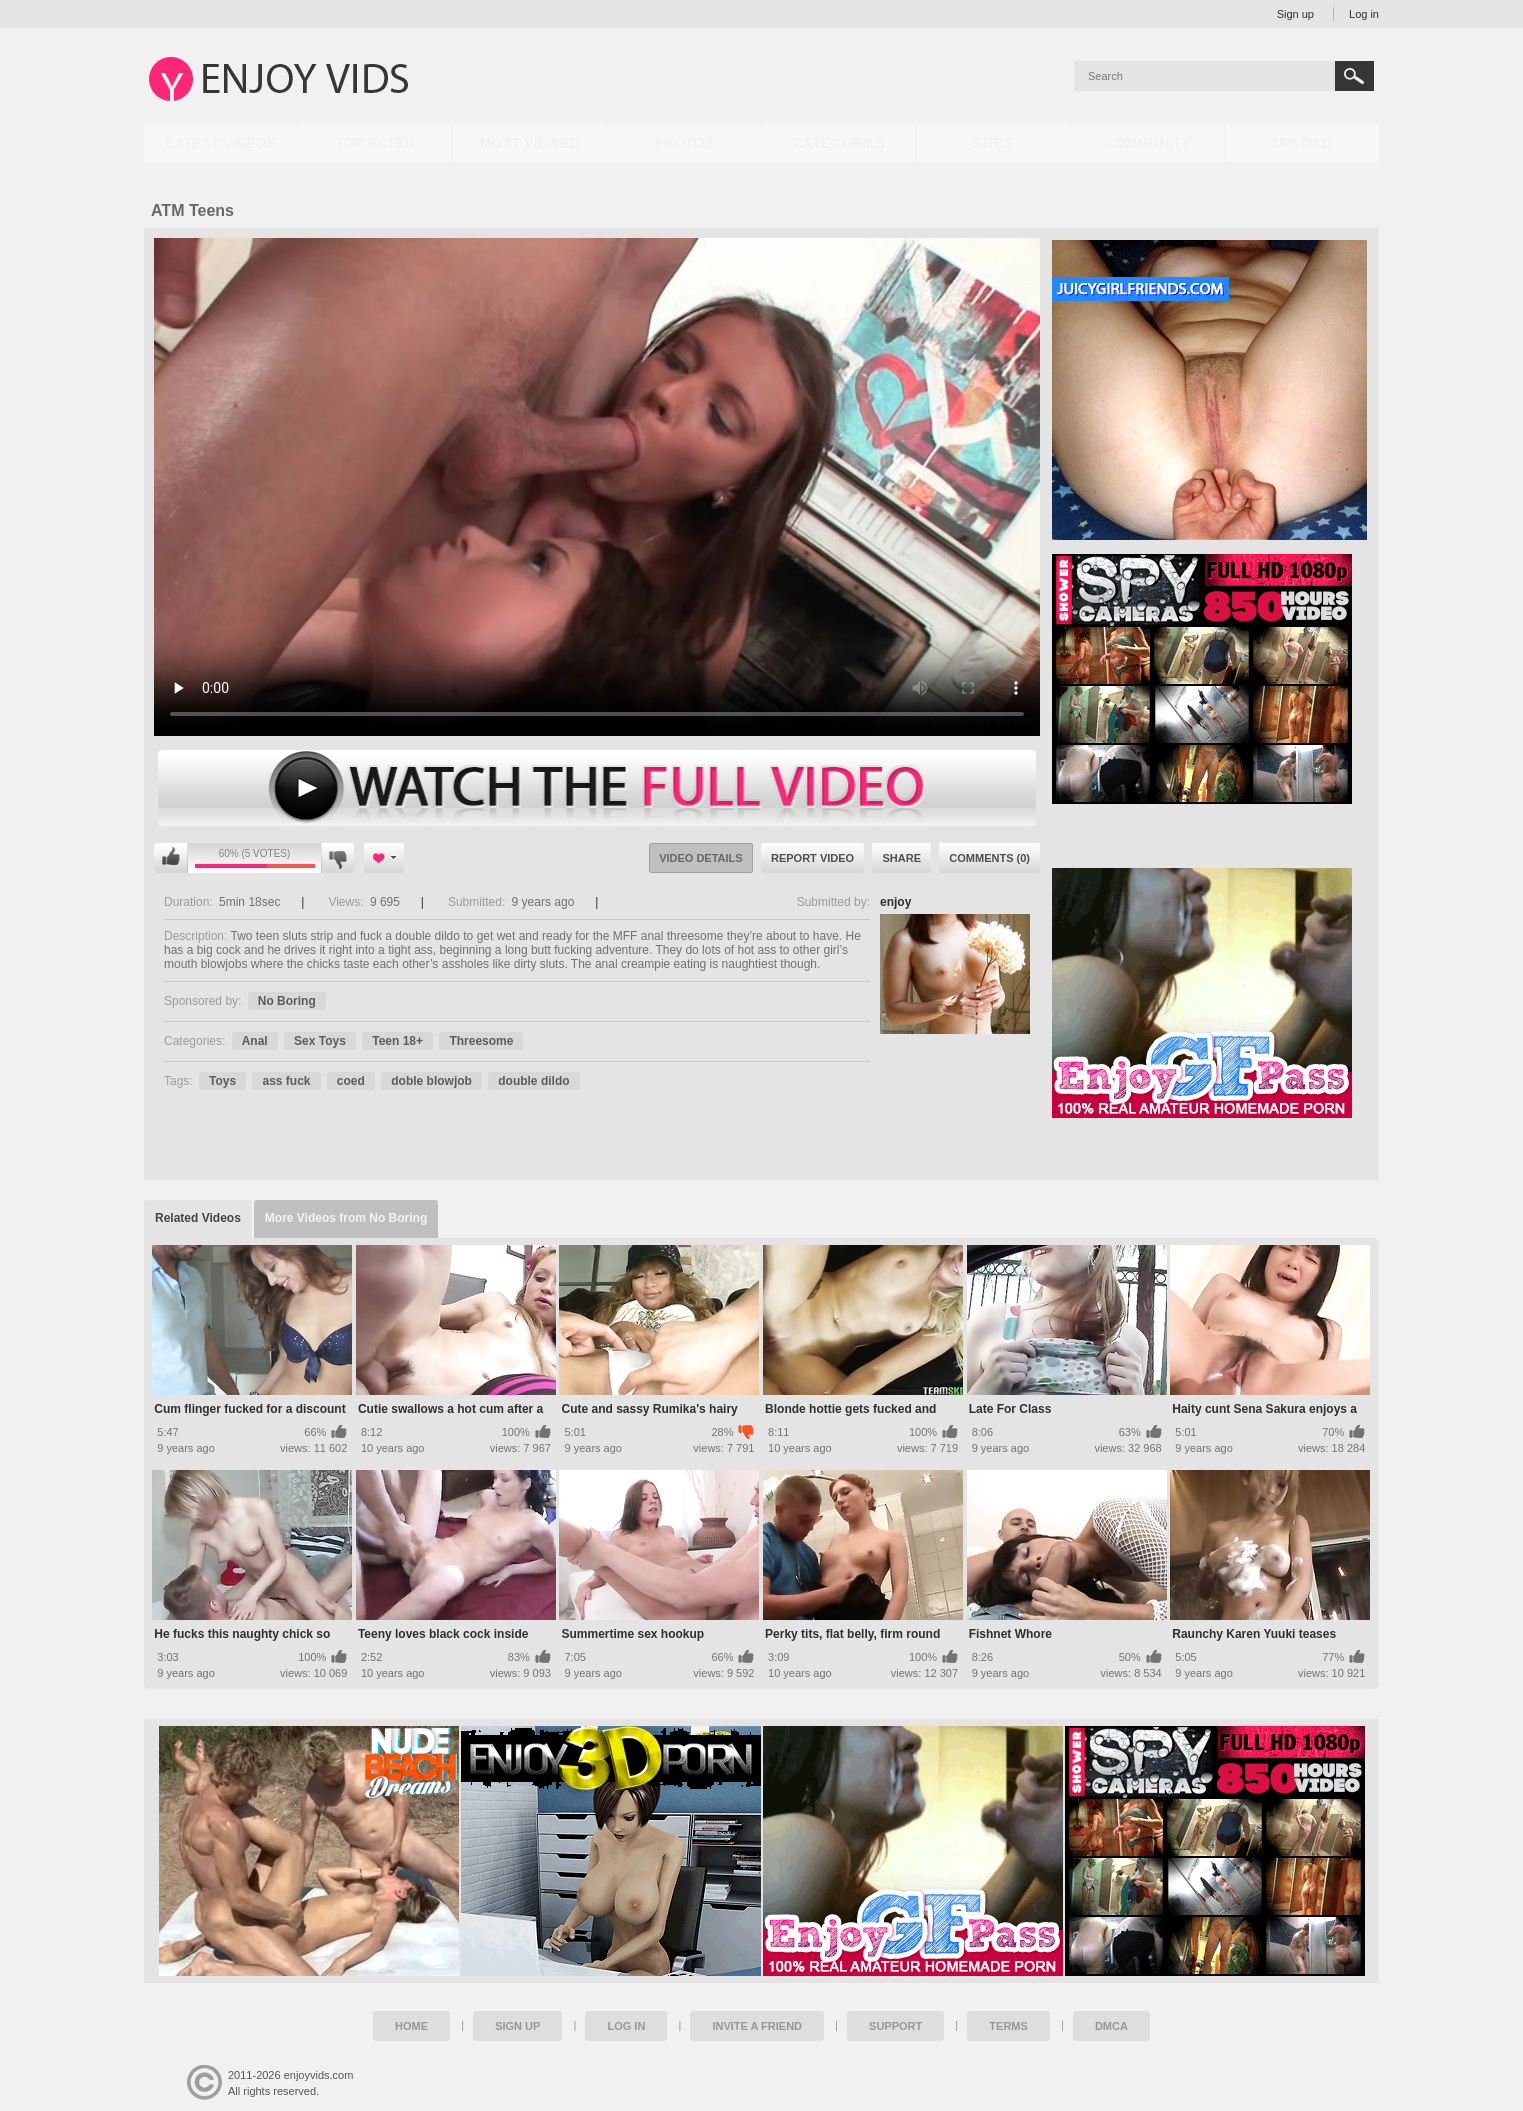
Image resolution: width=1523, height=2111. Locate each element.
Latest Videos (221, 143)
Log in (1364, 14)
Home (411, 2026)
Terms (1008, 2026)
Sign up (1295, 14)
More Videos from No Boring (346, 1218)
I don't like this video (337, 858)
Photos (684, 143)
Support (895, 2026)
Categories (839, 143)
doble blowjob (431, 1081)
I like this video (171, 858)
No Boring (287, 1001)
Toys (222, 1081)
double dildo (533, 1081)
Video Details (701, 858)
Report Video (812, 858)
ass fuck (286, 1081)
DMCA (1111, 2026)
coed (351, 1081)
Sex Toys (320, 1041)
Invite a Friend (757, 2026)
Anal (255, 1041)
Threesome (481, 1041)
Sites (993, 143)
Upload (1302, 143)
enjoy (895, 902)
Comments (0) (989, 858)
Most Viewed (530, 143)
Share (901, 858)
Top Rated (375, 143)
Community (1148, 143)
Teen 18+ (397, 1041)
